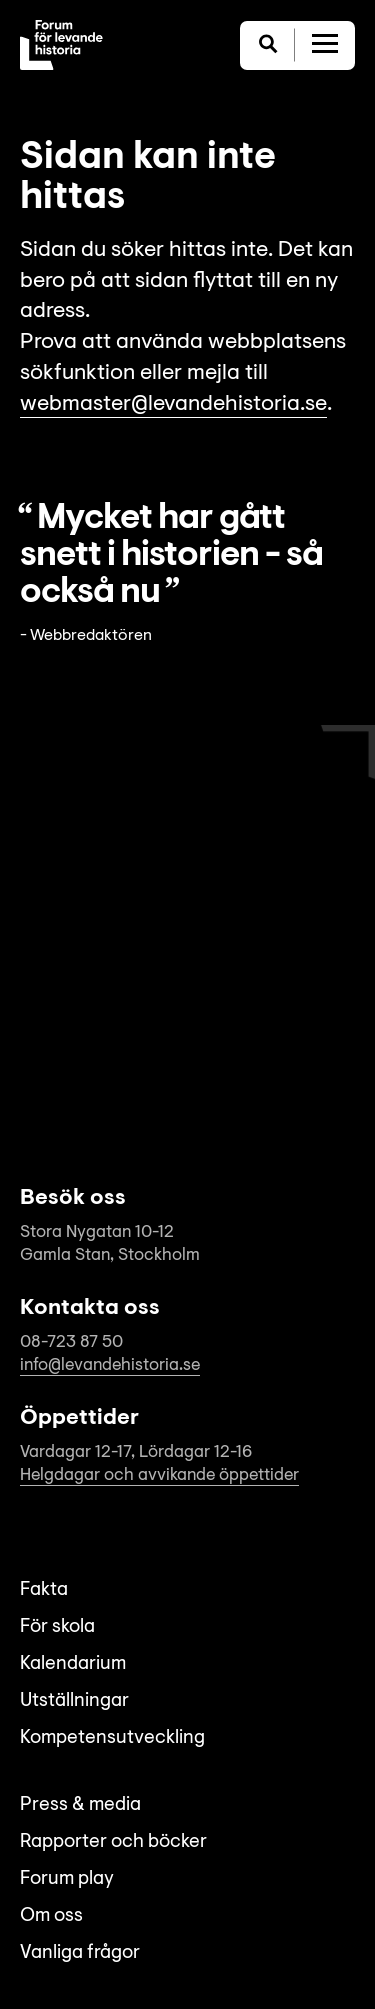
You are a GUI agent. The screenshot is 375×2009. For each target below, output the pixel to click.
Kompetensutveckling (112, 1738)
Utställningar (74, 1701)
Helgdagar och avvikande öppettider (159, 1475)
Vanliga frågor (80, 1953)
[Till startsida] (61, 45)
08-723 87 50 (71, 1342)
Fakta (44, 1590)
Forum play (67, 1879)
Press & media (80, 1805)
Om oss (51, 1916)
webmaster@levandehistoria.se (173, 405)
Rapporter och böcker (113, 1842)
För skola (57, 1627)
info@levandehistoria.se (110, 1365)
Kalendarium (73, 1664)
